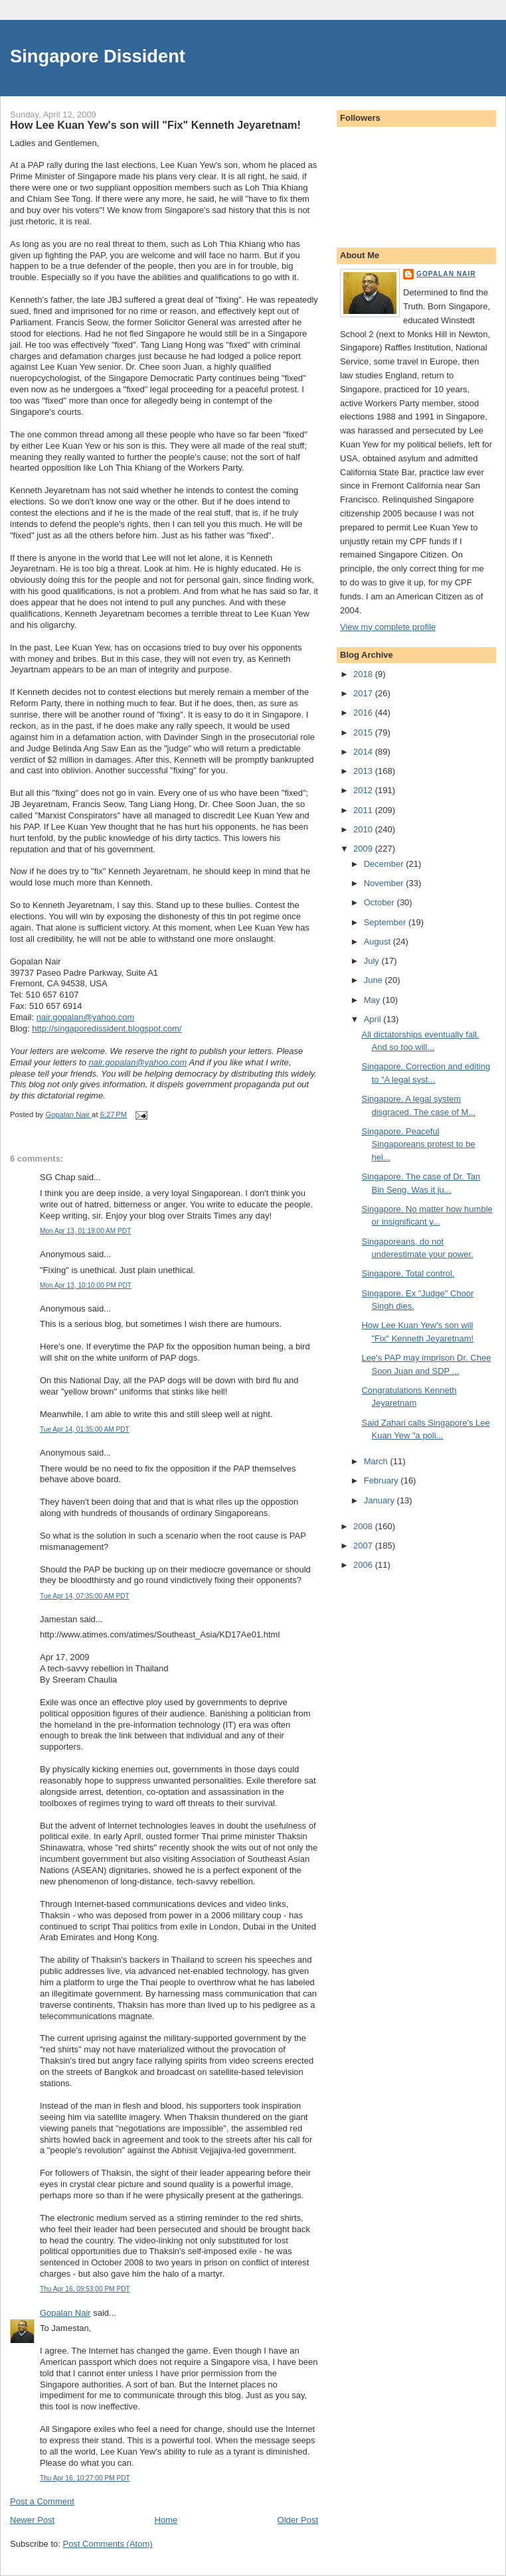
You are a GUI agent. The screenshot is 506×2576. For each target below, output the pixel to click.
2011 (364, 810)
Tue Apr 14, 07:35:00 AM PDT (84, 1596)
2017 (364, 693)
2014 (364, 752)
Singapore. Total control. (407, 1273)
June (374, 980)
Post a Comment (42, 2501)
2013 (364, 771)
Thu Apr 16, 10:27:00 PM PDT (85, 2478)
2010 (364, 829)
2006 (364, 1565)
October (380, 902)
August (378, 942)
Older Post (298, 2520)
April (374, 1019)
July (373, 961)
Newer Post (32, 2520)
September (386, 922)
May (373, 1000)
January (380, 1500)
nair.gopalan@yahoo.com (86, 1017)
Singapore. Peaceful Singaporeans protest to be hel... (418, 1144)
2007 (364, 1546)
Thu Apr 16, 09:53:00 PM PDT (85, 2289)
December (385, 864)
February (382, 1480)
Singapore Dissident (97, 56)
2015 (364, 732)
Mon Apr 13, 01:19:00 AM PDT (85, 1231)
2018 (364, 674)
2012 (364, 790)
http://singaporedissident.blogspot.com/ (106, 1028)
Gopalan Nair (65, 2313)
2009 (364, 849)
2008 (364, 1526)
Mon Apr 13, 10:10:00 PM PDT (85, 1285)
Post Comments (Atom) (108, 2544)
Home (166, 2520)
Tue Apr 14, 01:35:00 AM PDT (84, 1429)
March (377, 1461)
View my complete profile (388, 627)
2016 (364, 713)
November (385, 883)
